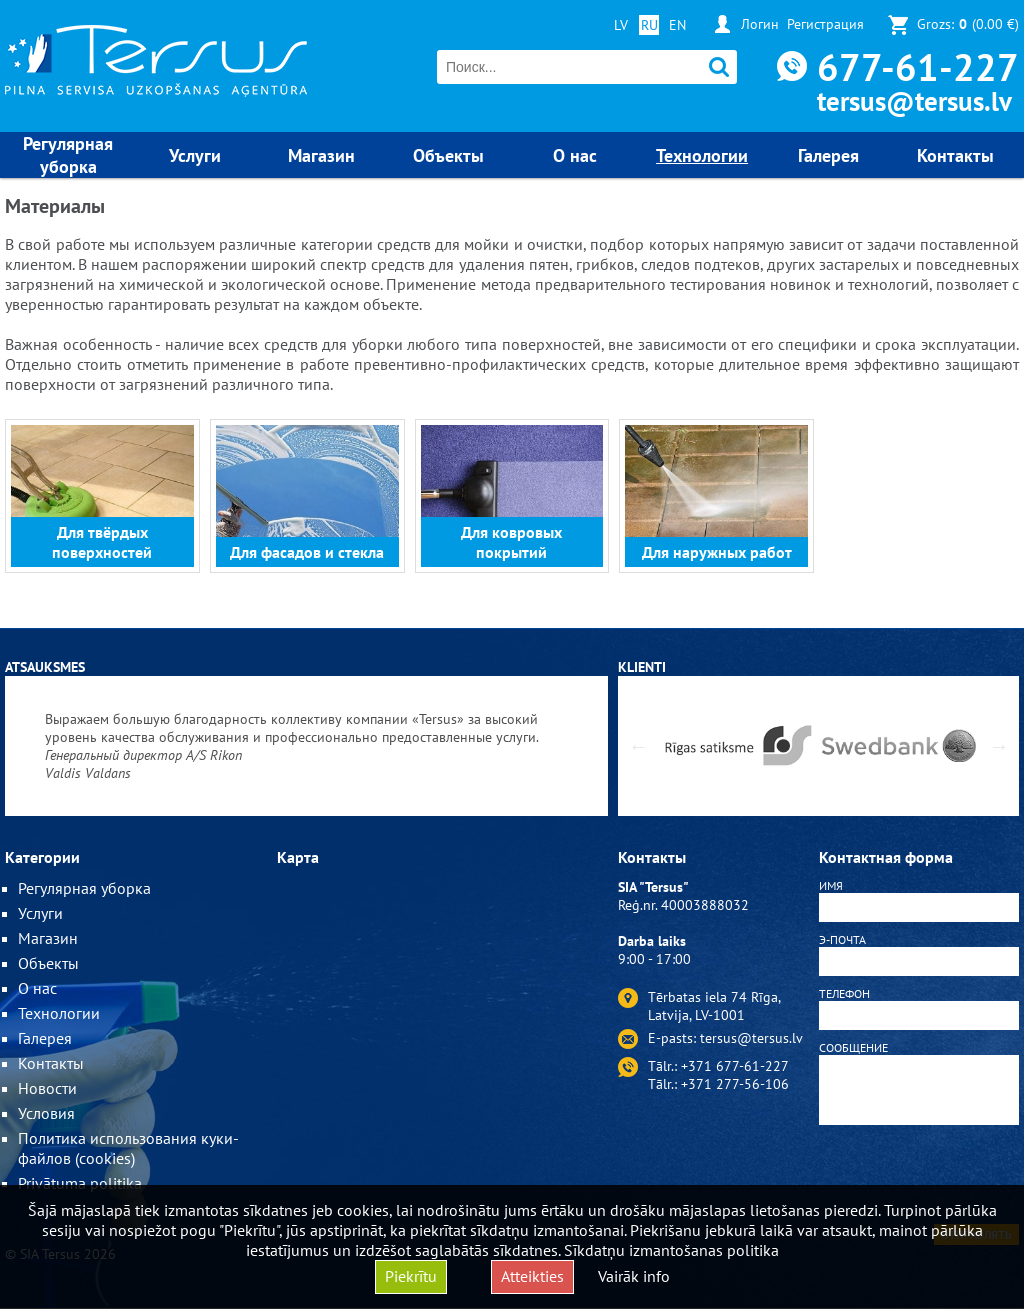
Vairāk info (634, 1276)
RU (649, 25)
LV (621, 25)
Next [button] (999, 746)
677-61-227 (918, 66)
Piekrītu (411, 1276)
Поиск (719, 67)
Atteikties (532, 1276)
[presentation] (919, 1178)
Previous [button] (638, 746)
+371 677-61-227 (735, 1066)
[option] (306, 746)
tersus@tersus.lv (914, 101)
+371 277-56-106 (735, 1084)
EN (677, 25)
